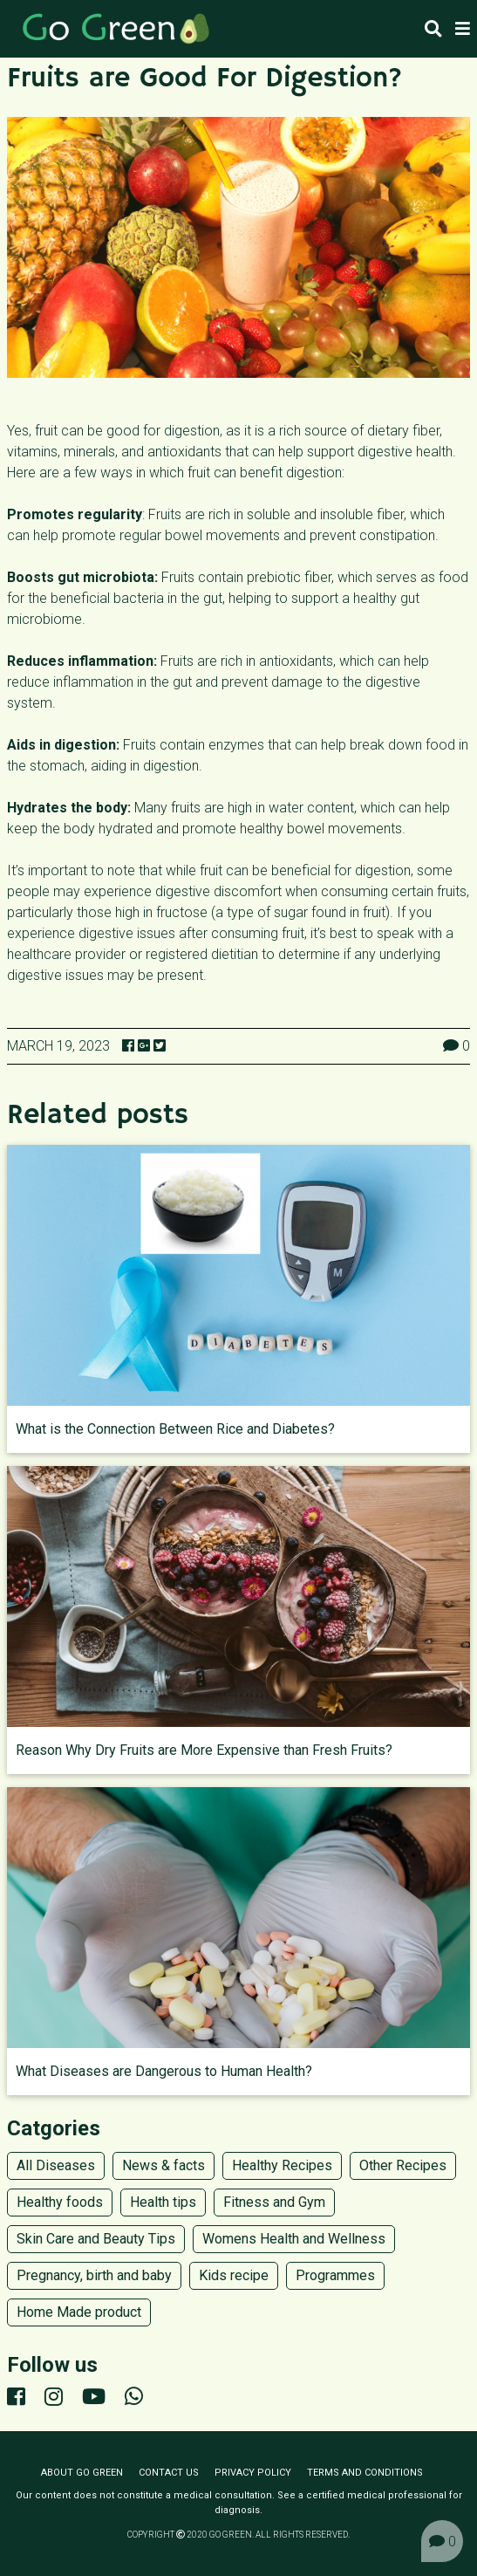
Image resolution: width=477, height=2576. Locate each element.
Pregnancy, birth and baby (94, 2275)
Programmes (335, 2275)
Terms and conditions (365, 2472)
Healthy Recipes (282, 2165)
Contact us (169, 2472)
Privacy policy (253, 2472)
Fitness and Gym (274, 2202)
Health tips (163, 2202)
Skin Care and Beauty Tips (96, 2238)
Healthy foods (60, 2202)
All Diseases (56, 2165)
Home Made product (79, 2312)
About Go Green (82, 2472)
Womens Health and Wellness (293, 2238)
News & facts (163, 2165)
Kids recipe (234, 2275)
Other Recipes (402, 2165)
